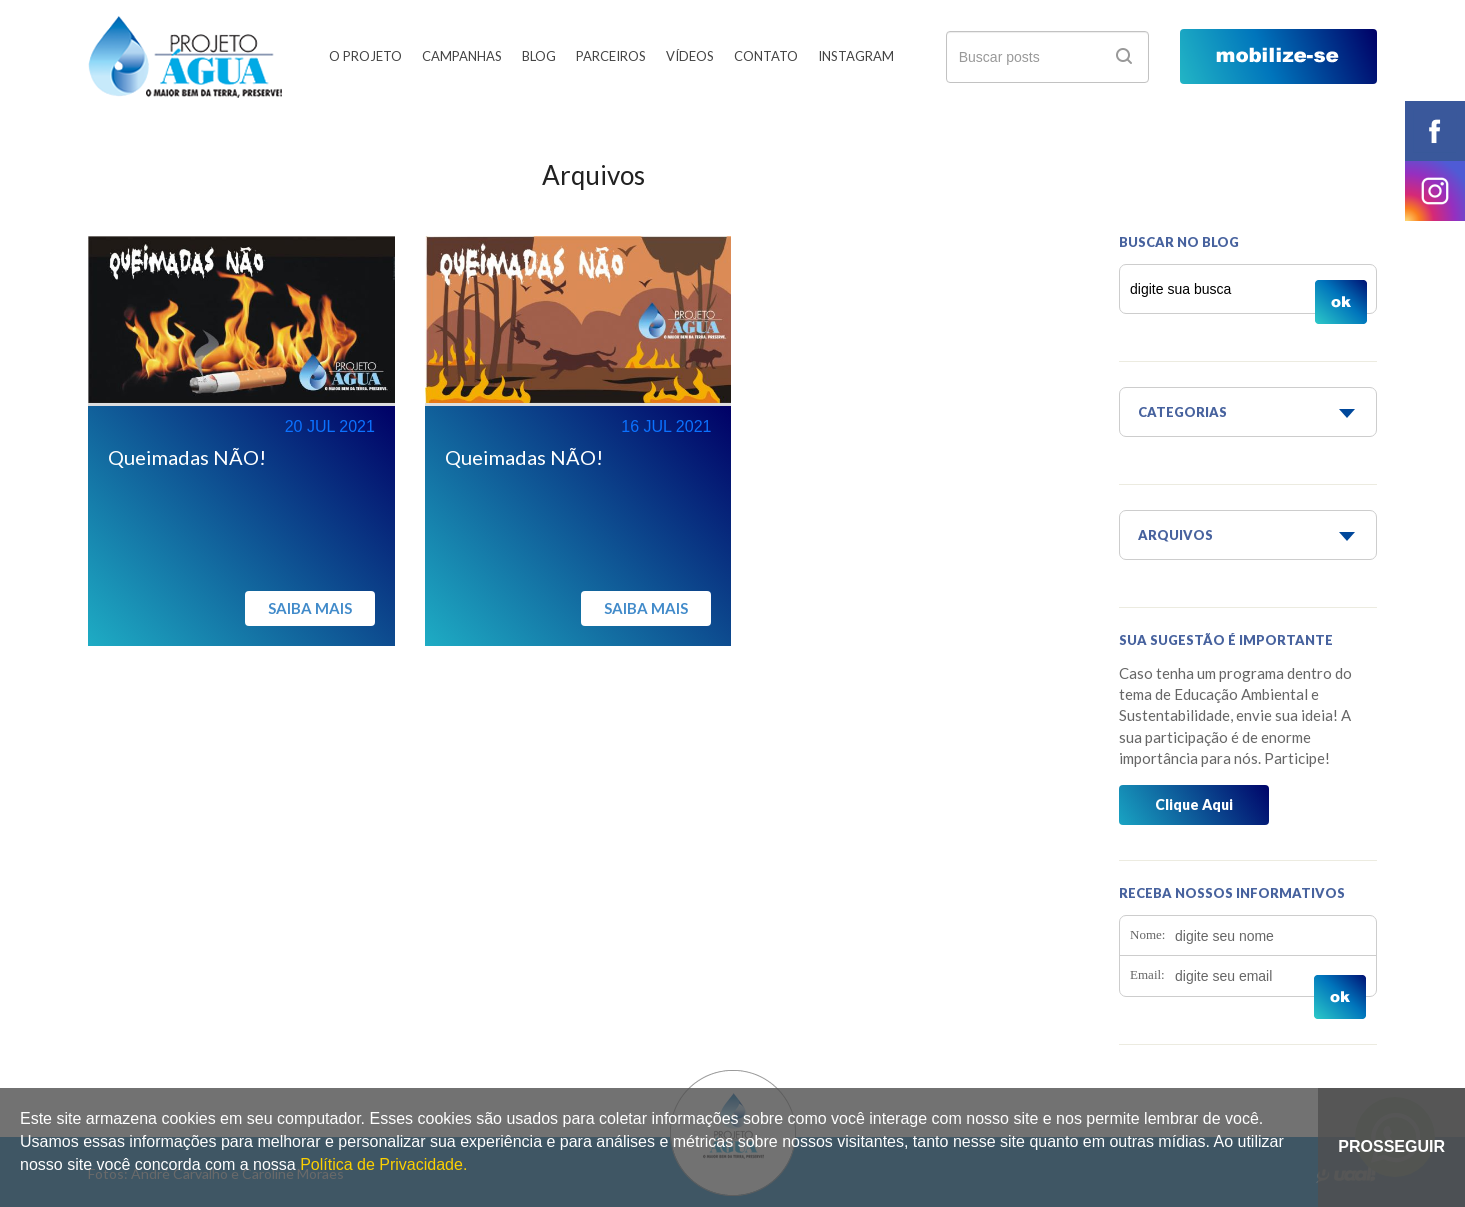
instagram (1435, 191)
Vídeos (690, 56)
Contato (766, 56)
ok (1124, 56)
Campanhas (462, 56)
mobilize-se (1278, 56)
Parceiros (611, 56)
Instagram (856, 56)
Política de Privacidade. (383, 1164)
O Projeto (365, 56)
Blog (539, 56)
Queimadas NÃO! (187, 457)
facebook (1435, 131)
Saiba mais (310, 608)
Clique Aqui (1194, 804)
